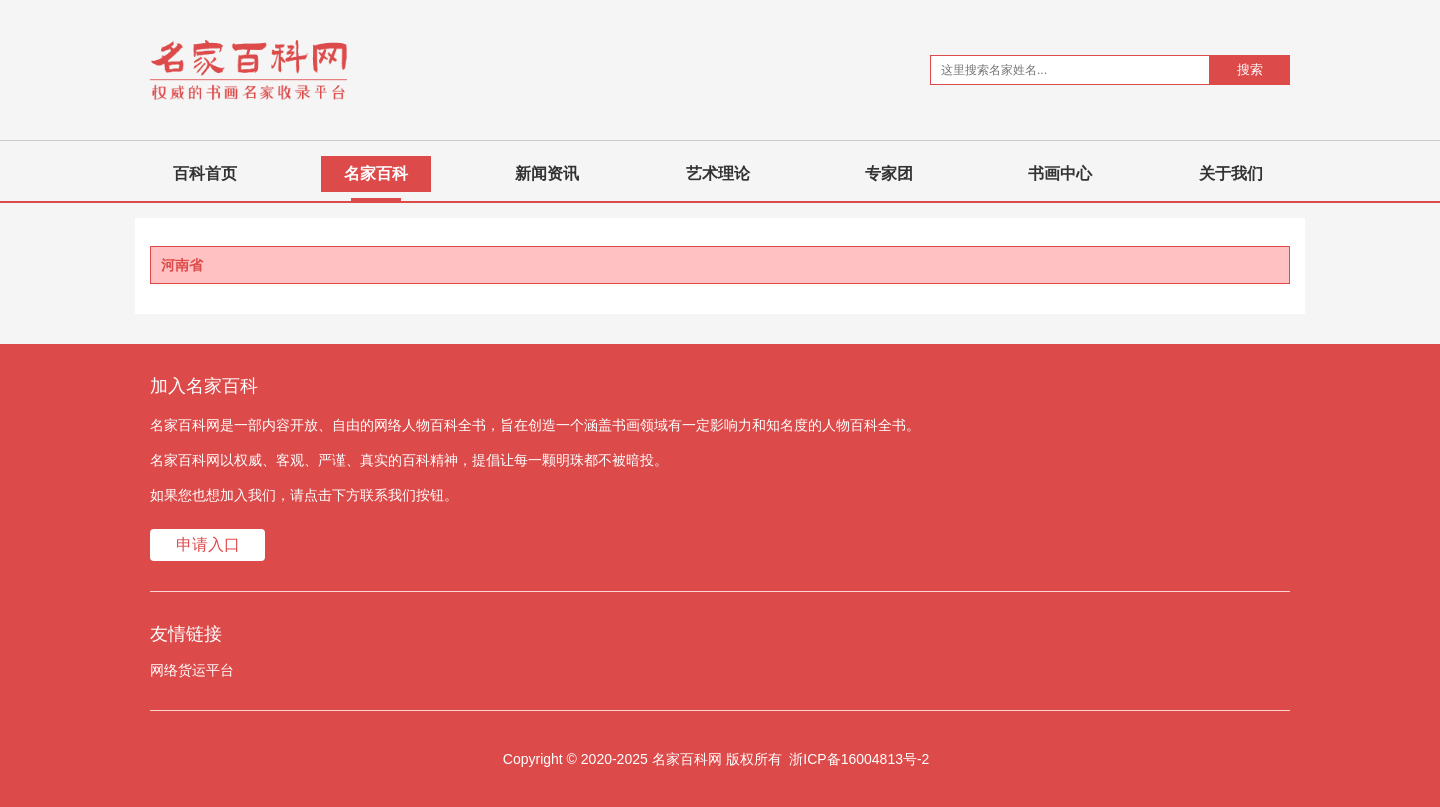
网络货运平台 (192, 670)
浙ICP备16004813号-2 (859, 759)
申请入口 (208, 544)
